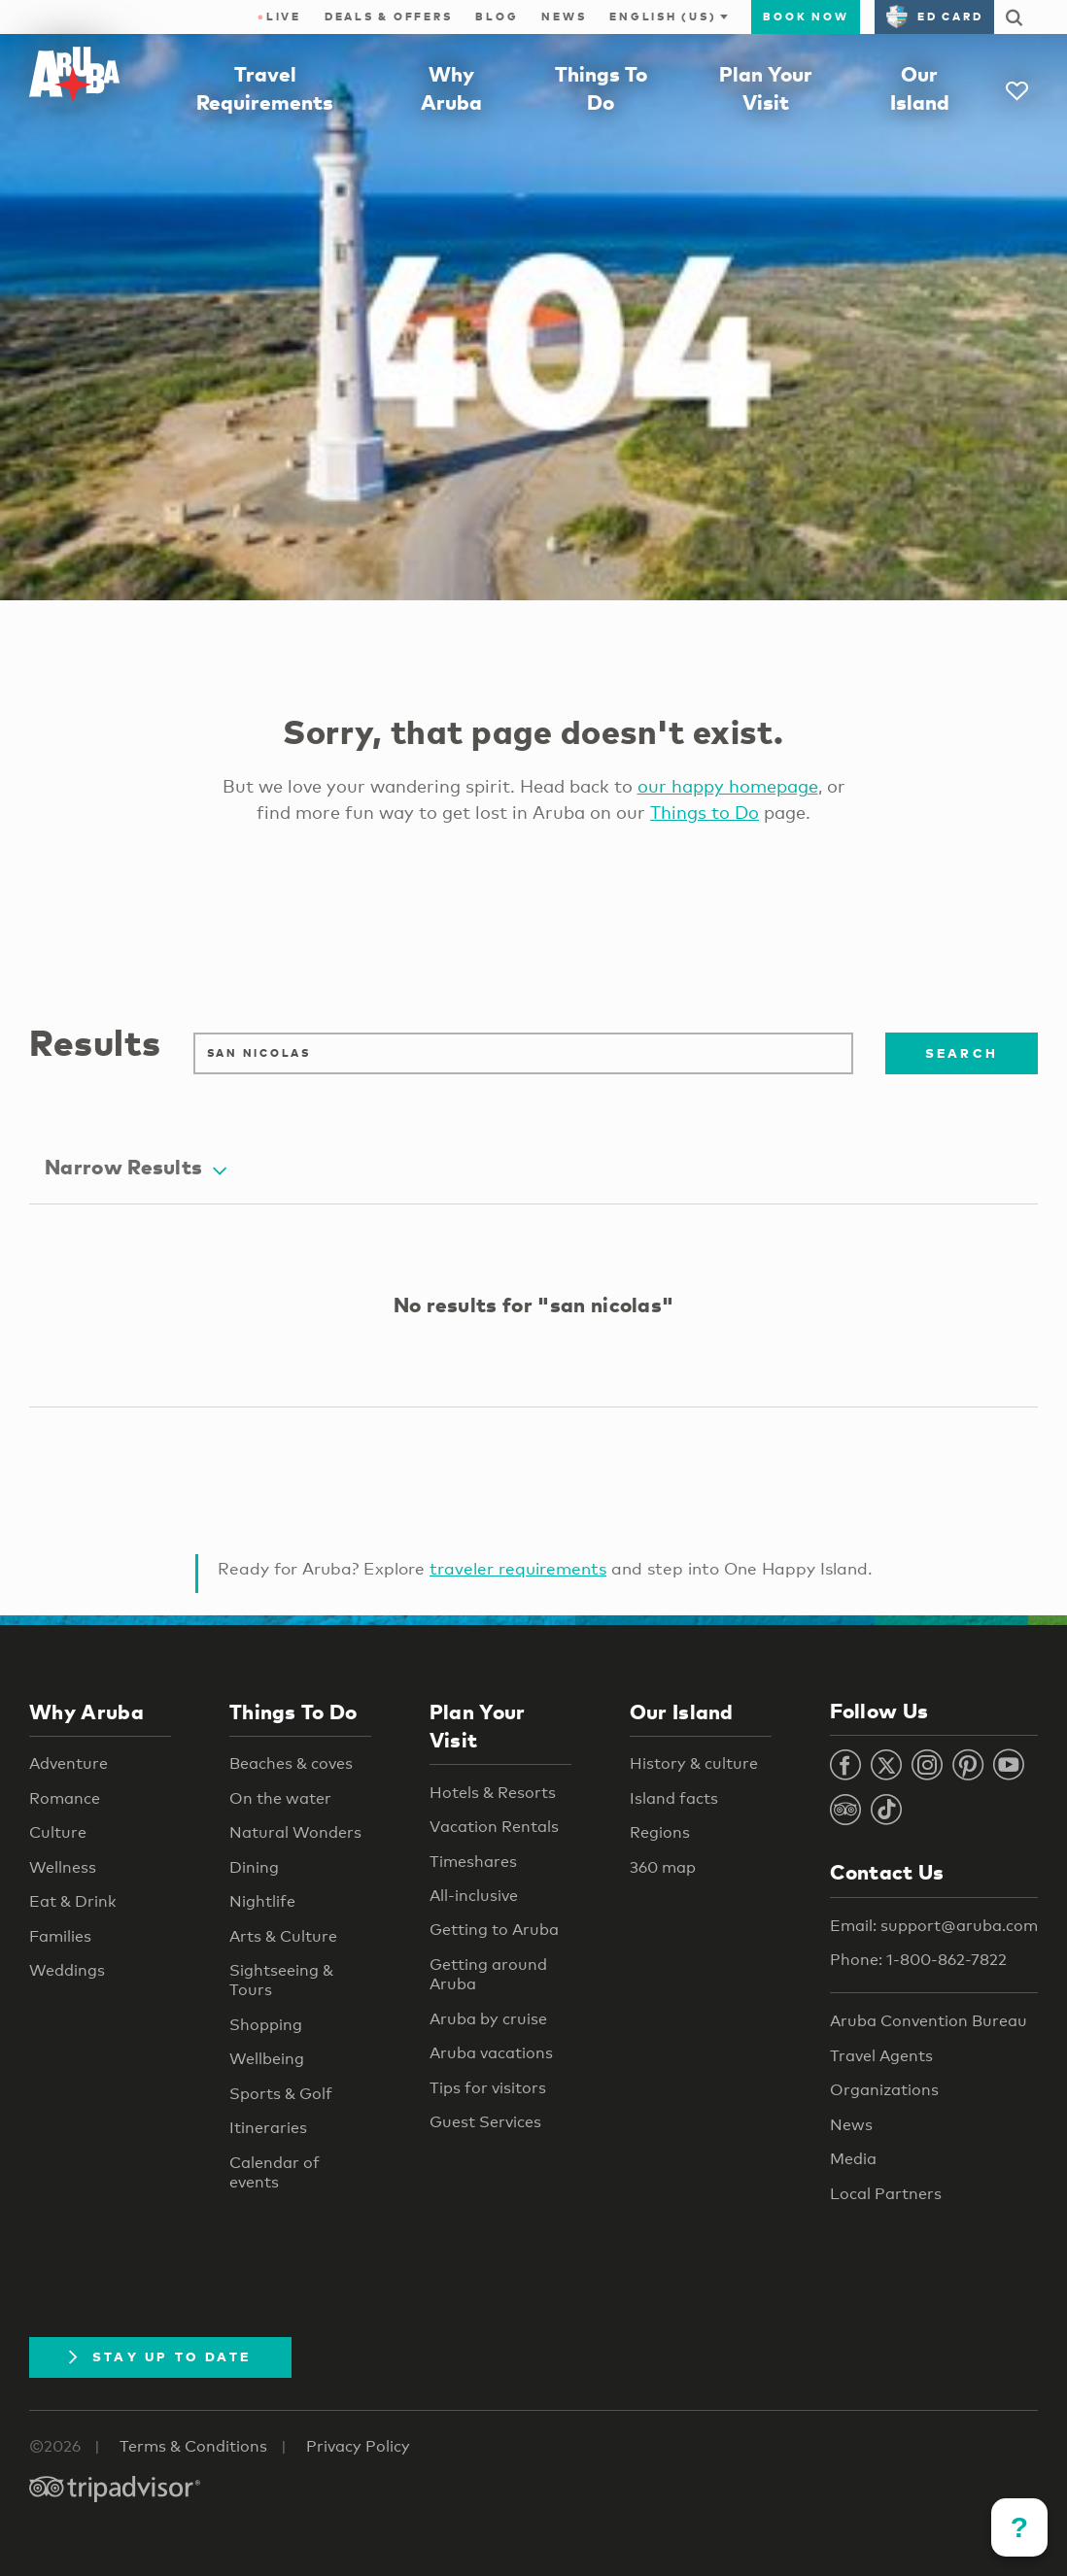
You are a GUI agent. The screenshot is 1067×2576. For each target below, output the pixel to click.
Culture (57, 1832)
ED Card (934, 16)
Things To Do (293, 1711)
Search (962, 1053)
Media (853, 2159)
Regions (660, 1832)
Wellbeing (266, 2059)
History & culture (694, 1763)
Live (279, 16)
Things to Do (704, 812)
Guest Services (485, 2122)
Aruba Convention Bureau (928, 2021)
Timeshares (473, 1861)
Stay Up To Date (160, 2356)
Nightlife (262, 1901)
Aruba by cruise (488, 2019)
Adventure (68, 1763)
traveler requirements (518, 1568)
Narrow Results (135, 1166)
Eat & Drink (73, 1901)
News (563, 16)
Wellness (62, 1867)
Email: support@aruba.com (934, 1925)
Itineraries (268, 2127)
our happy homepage (727, 786)
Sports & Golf (280, 2094)
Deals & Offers (389, 16)
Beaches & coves (291, 1763)
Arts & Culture (283, 1936)
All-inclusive (474, 1895)
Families (60, 1936)
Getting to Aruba (494, 1929)
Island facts (674, 1798)
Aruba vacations (491, 2053)
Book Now (805, 16)
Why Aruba (86, 1711)
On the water (280, 1798)
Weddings (67, 1970)
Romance (64, 1798)
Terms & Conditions (193, 2446)
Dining (254, 1867)
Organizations (884, 2090)
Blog (496, 16)
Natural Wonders (295, 1832)
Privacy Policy (358, 2446)
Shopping (265, 2025)
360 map (663, 1867)
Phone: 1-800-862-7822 (918, 1959)
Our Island (682, 1711)
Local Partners (886, 2194)
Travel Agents (881, 2056)
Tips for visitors (488, 2088)
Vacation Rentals (494, 1826)
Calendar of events (274, 2172)
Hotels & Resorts (493, 1792)
